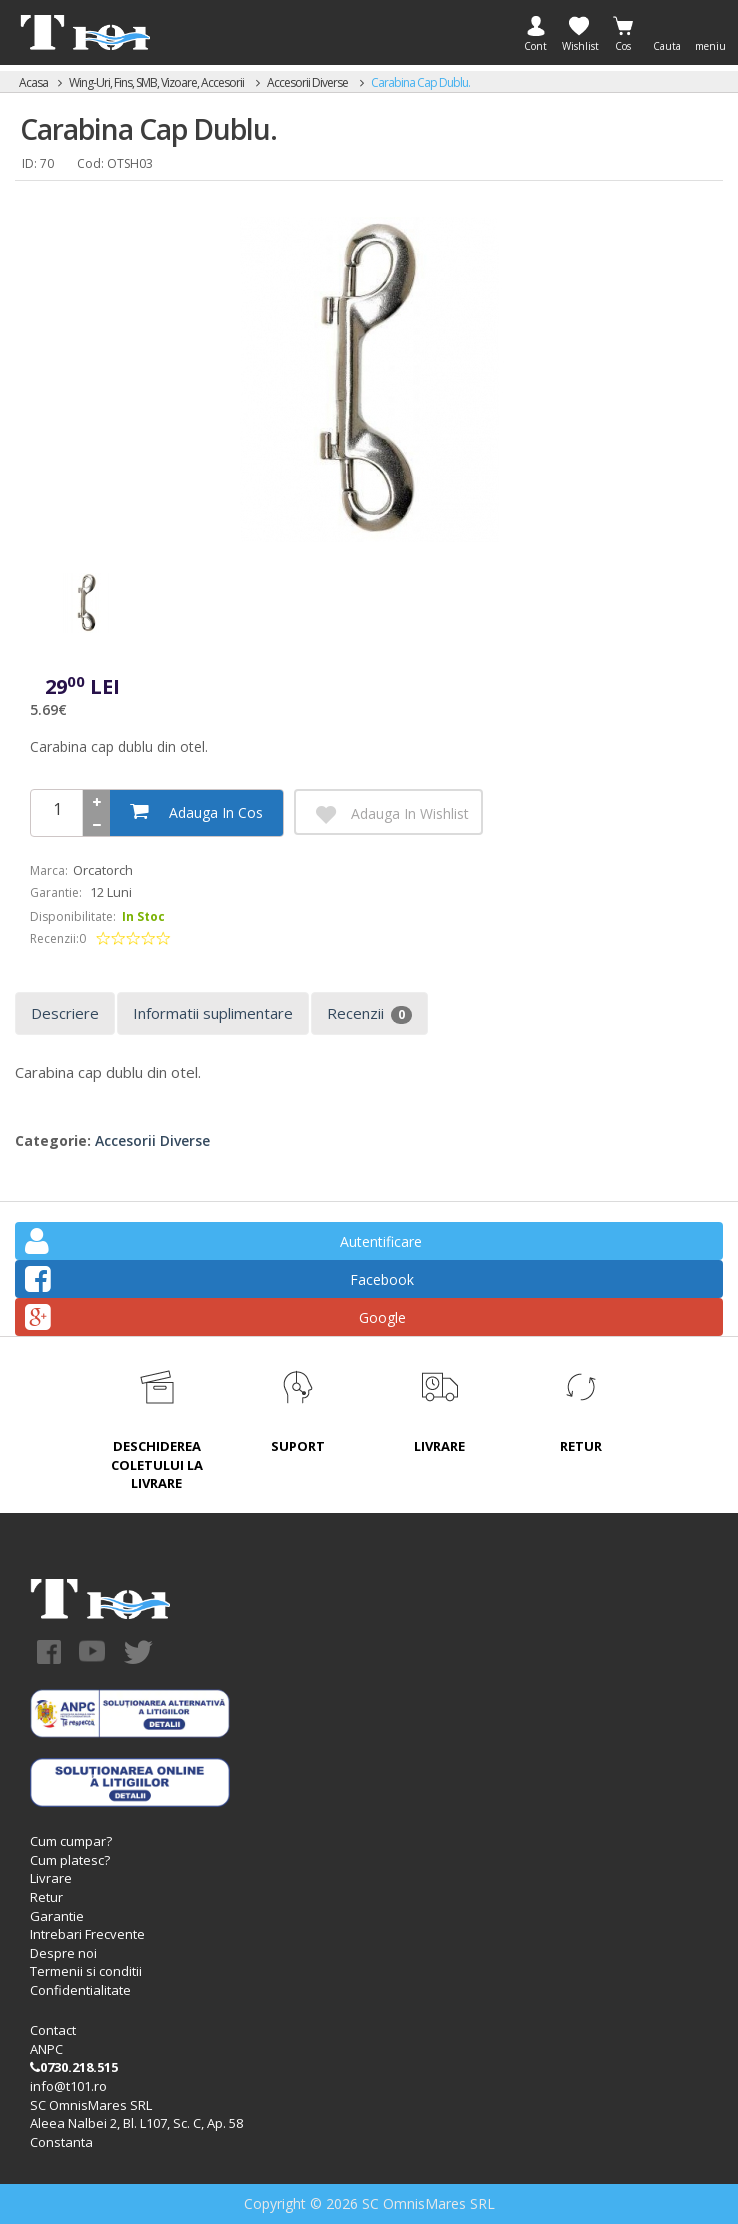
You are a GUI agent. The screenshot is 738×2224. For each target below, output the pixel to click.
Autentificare (223, 1244)
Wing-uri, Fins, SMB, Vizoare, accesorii (157, 82)
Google (215, 1320)
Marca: (49, 870)
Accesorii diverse (308, 82)
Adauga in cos (196, 811)
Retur (46, 1897)
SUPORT (298, 1446)
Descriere (65, 1013)
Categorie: (53, 1140)
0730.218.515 (74, 2067)
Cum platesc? (70, 1860)
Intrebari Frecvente (87, 1934)
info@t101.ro (68, 2086)
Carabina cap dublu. (420, 82)
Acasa (33, 82)
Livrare (51, 1878)
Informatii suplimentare (213, 1013)
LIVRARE (439, 1446)
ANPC (46, 2049)
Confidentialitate (80, 1990)
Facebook (219, 1282)
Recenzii (369, 1013)
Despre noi (63, 1953)
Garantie (57, 1916)
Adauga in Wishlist (390, 815)
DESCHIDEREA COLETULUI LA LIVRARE (157, 1464)
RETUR (581, 1446)
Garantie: (56, 892)
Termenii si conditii (86, 1971)
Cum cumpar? (71, 1841)
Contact (53, 2030)
